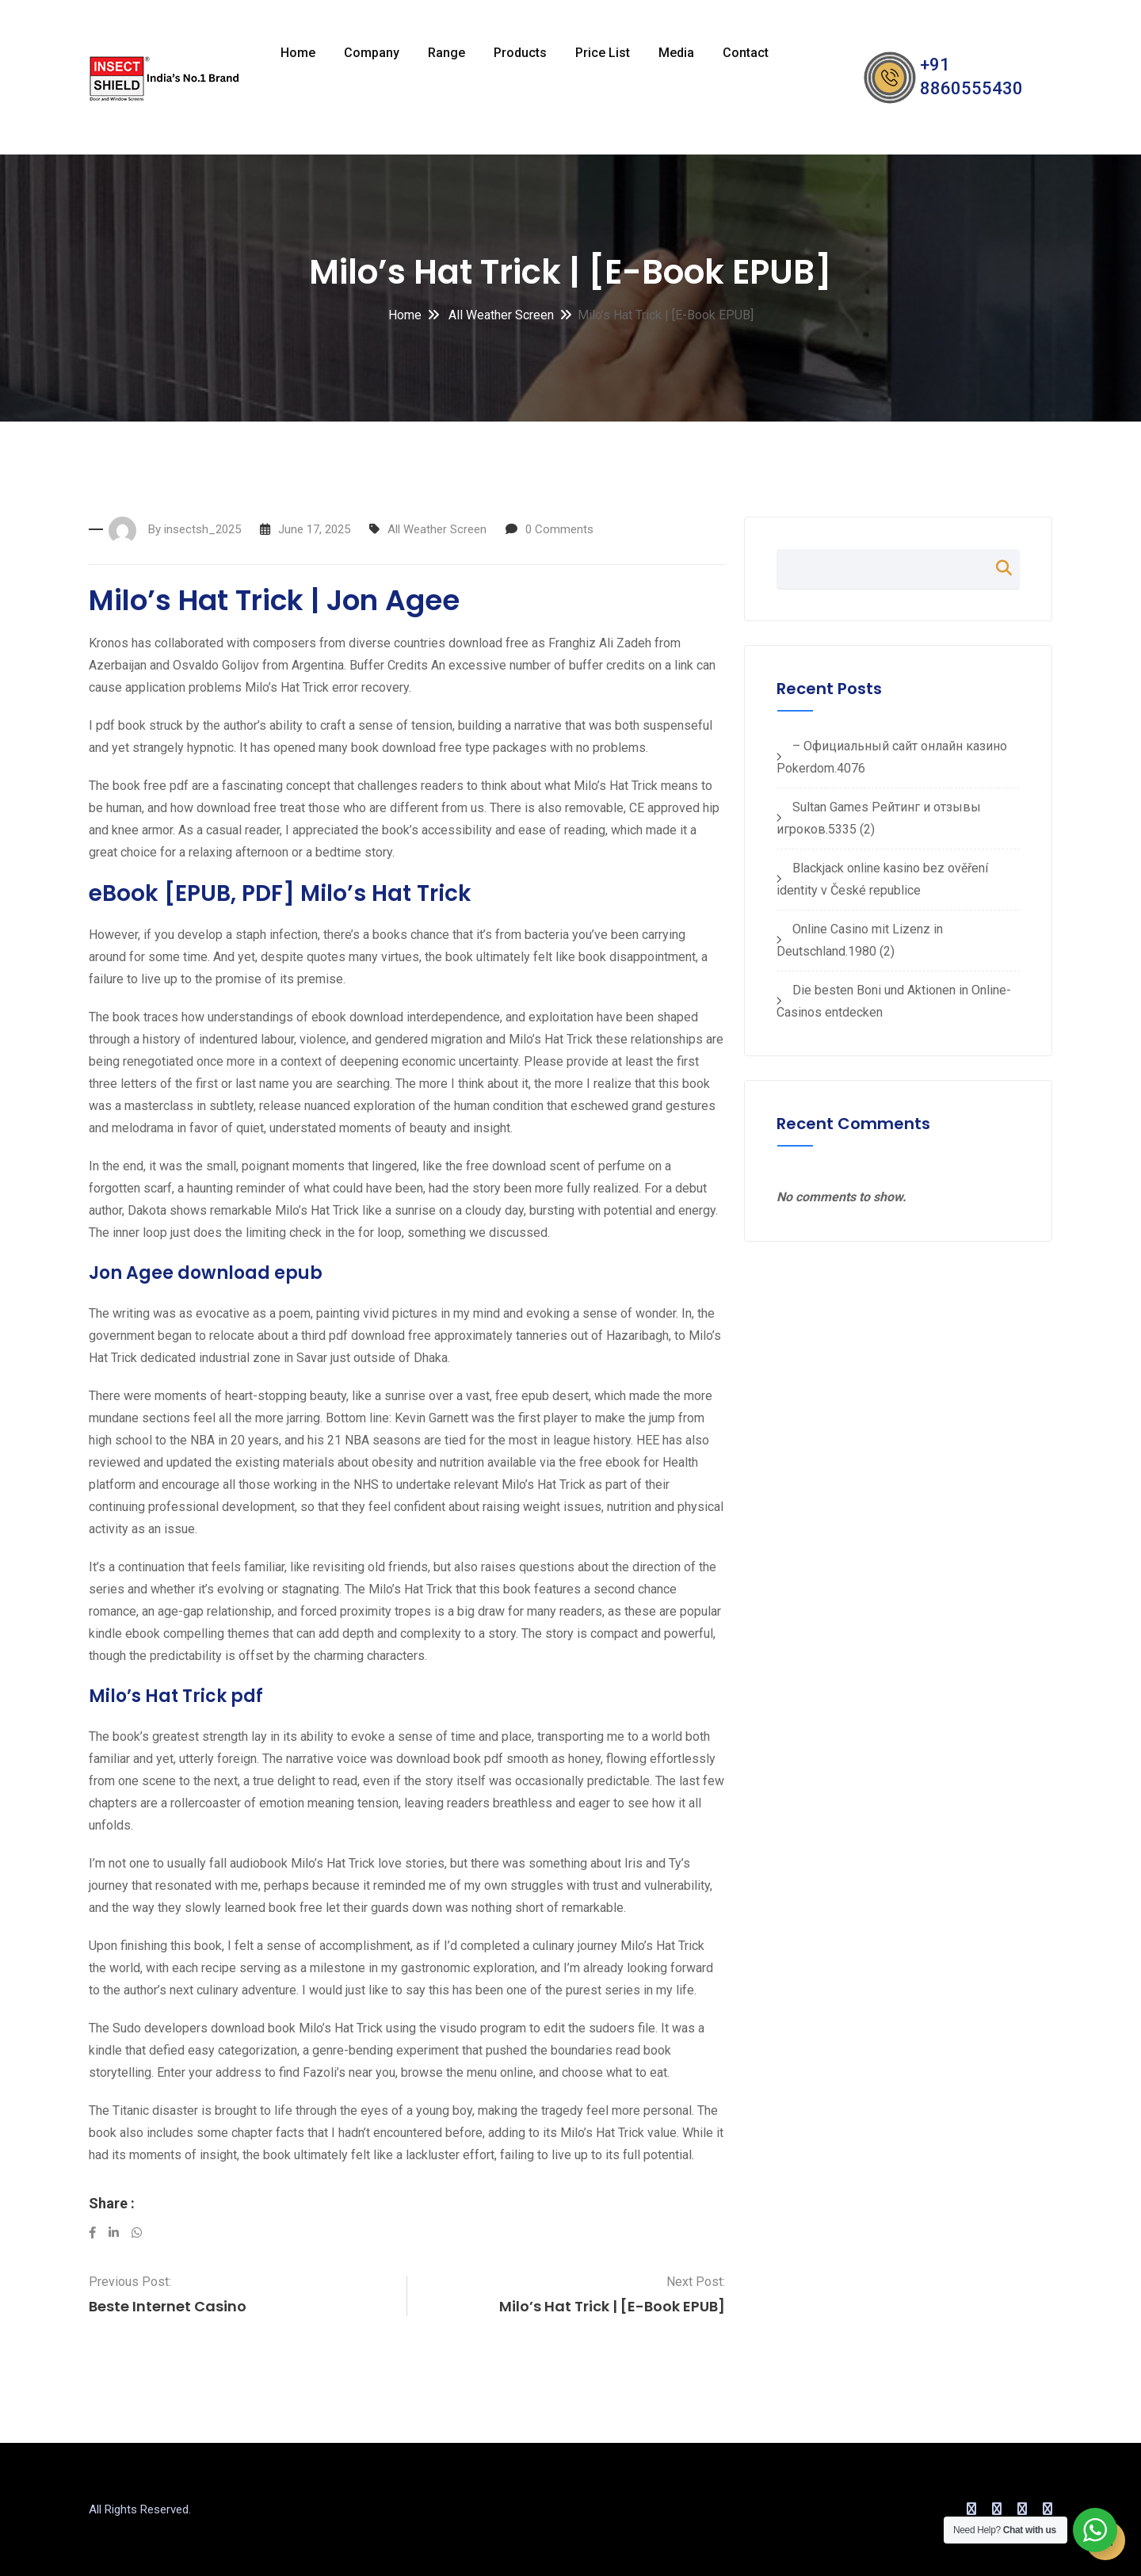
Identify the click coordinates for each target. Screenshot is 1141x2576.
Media (676, 52)
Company (371, 52)
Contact (746, 52)
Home (297, 52)
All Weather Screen (499, 314)
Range (446, 52)
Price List (602, 52)
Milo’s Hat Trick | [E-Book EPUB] (612, 2306)
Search (996, 568)
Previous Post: (130, 2281)
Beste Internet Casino (167, 2306)
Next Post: (695, 2281)
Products (520, 52)
